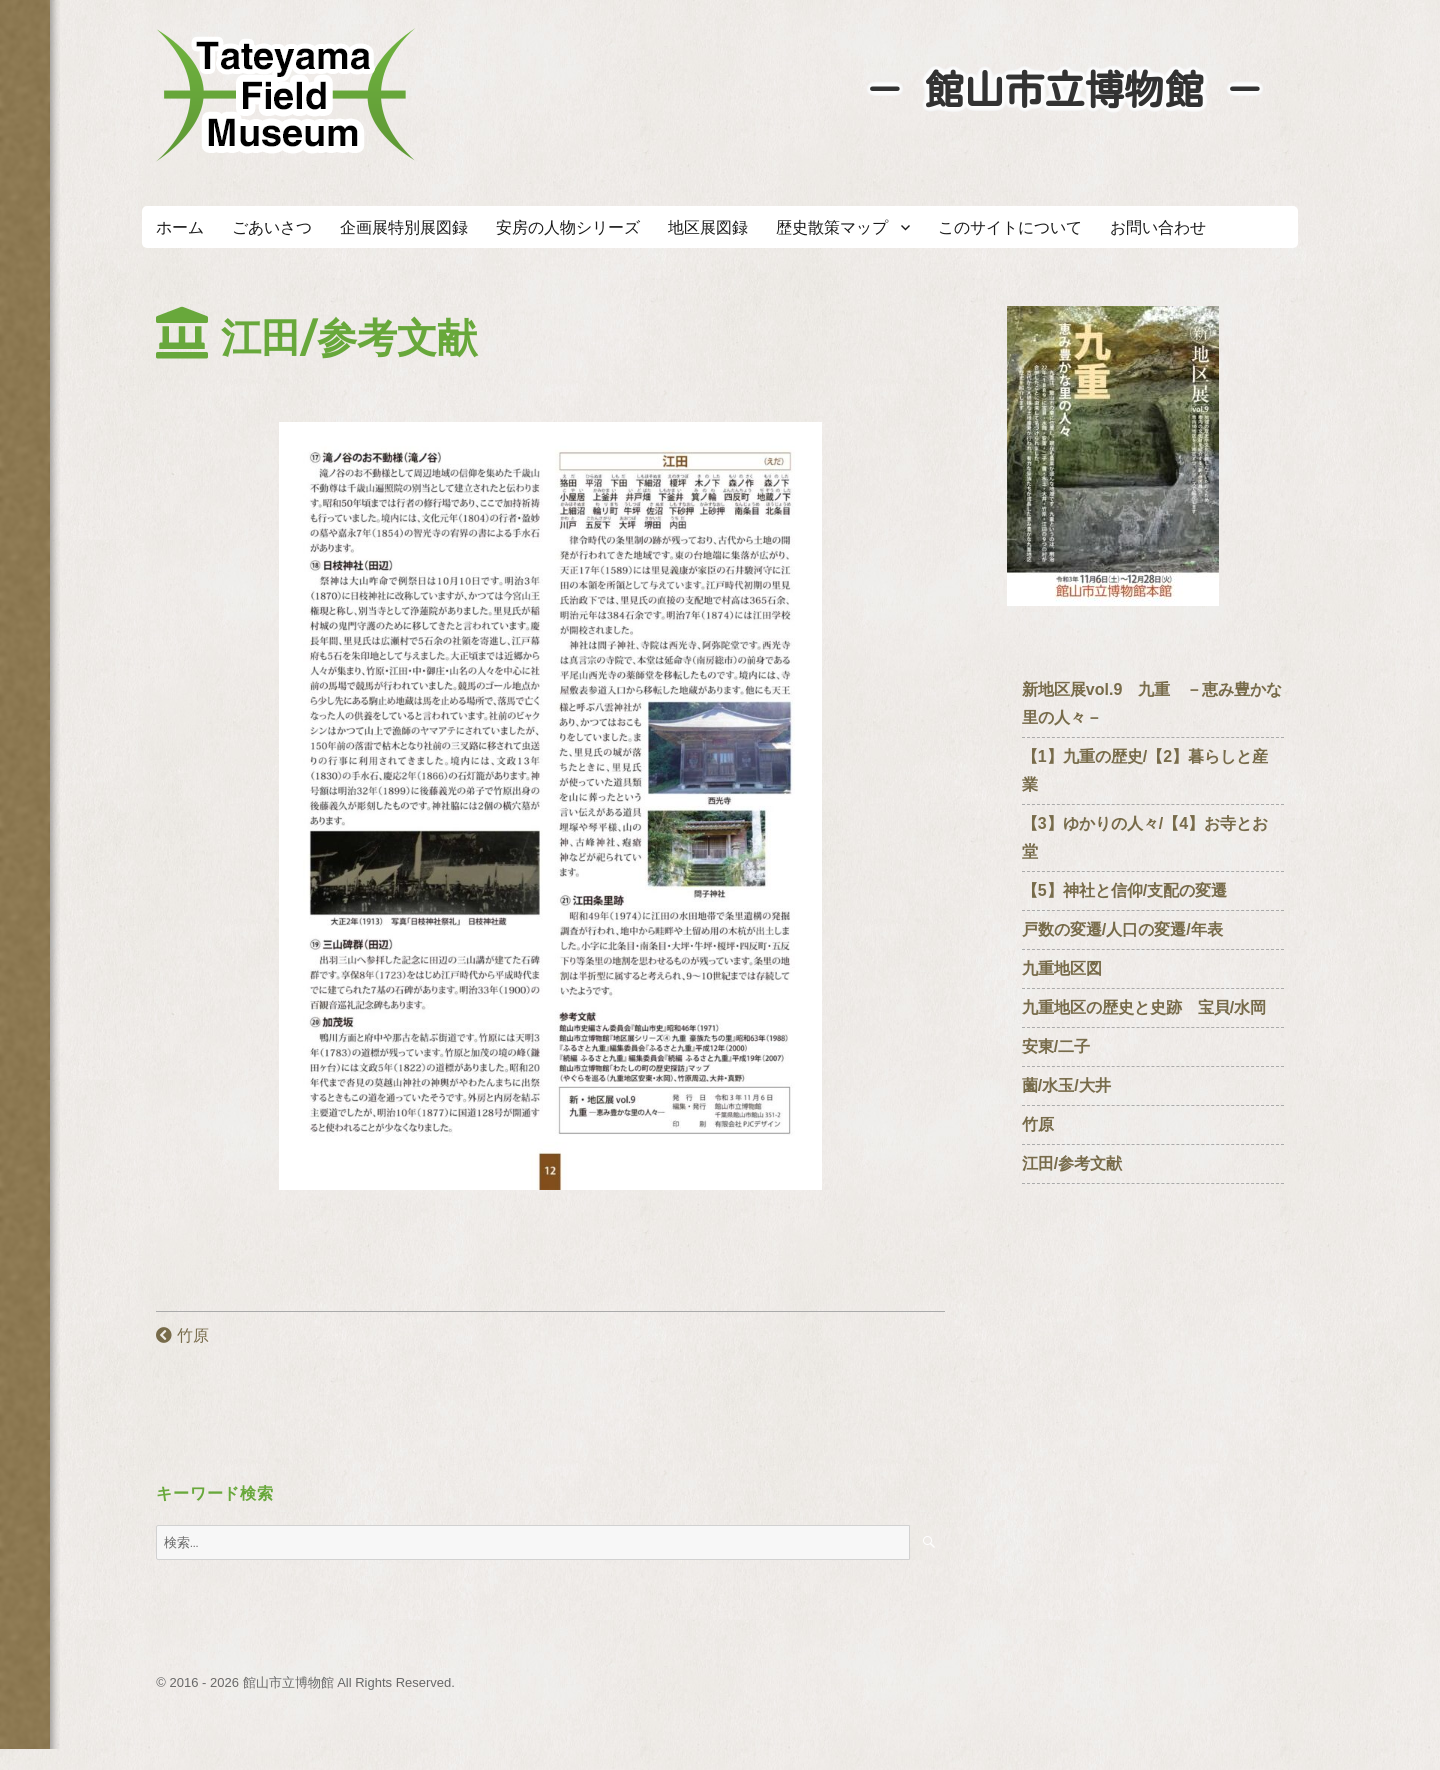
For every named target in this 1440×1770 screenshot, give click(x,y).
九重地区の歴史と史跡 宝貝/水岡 (1144, 1007)
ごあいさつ (272, 227)
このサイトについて (1010, 227)
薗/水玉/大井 (1066, 1085)
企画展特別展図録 (404, 227)
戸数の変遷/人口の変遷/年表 (1122, 929)
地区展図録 (708, 227)
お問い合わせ (1158, 227)
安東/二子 (1056, 1046)
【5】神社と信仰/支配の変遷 (1124, 890)
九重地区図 (1062, 968)
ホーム (180, 227)
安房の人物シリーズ (568, 227)
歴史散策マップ (832, 227)
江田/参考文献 (1072, 1163)
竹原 (182, 1335)
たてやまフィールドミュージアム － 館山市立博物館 (286, 95)
